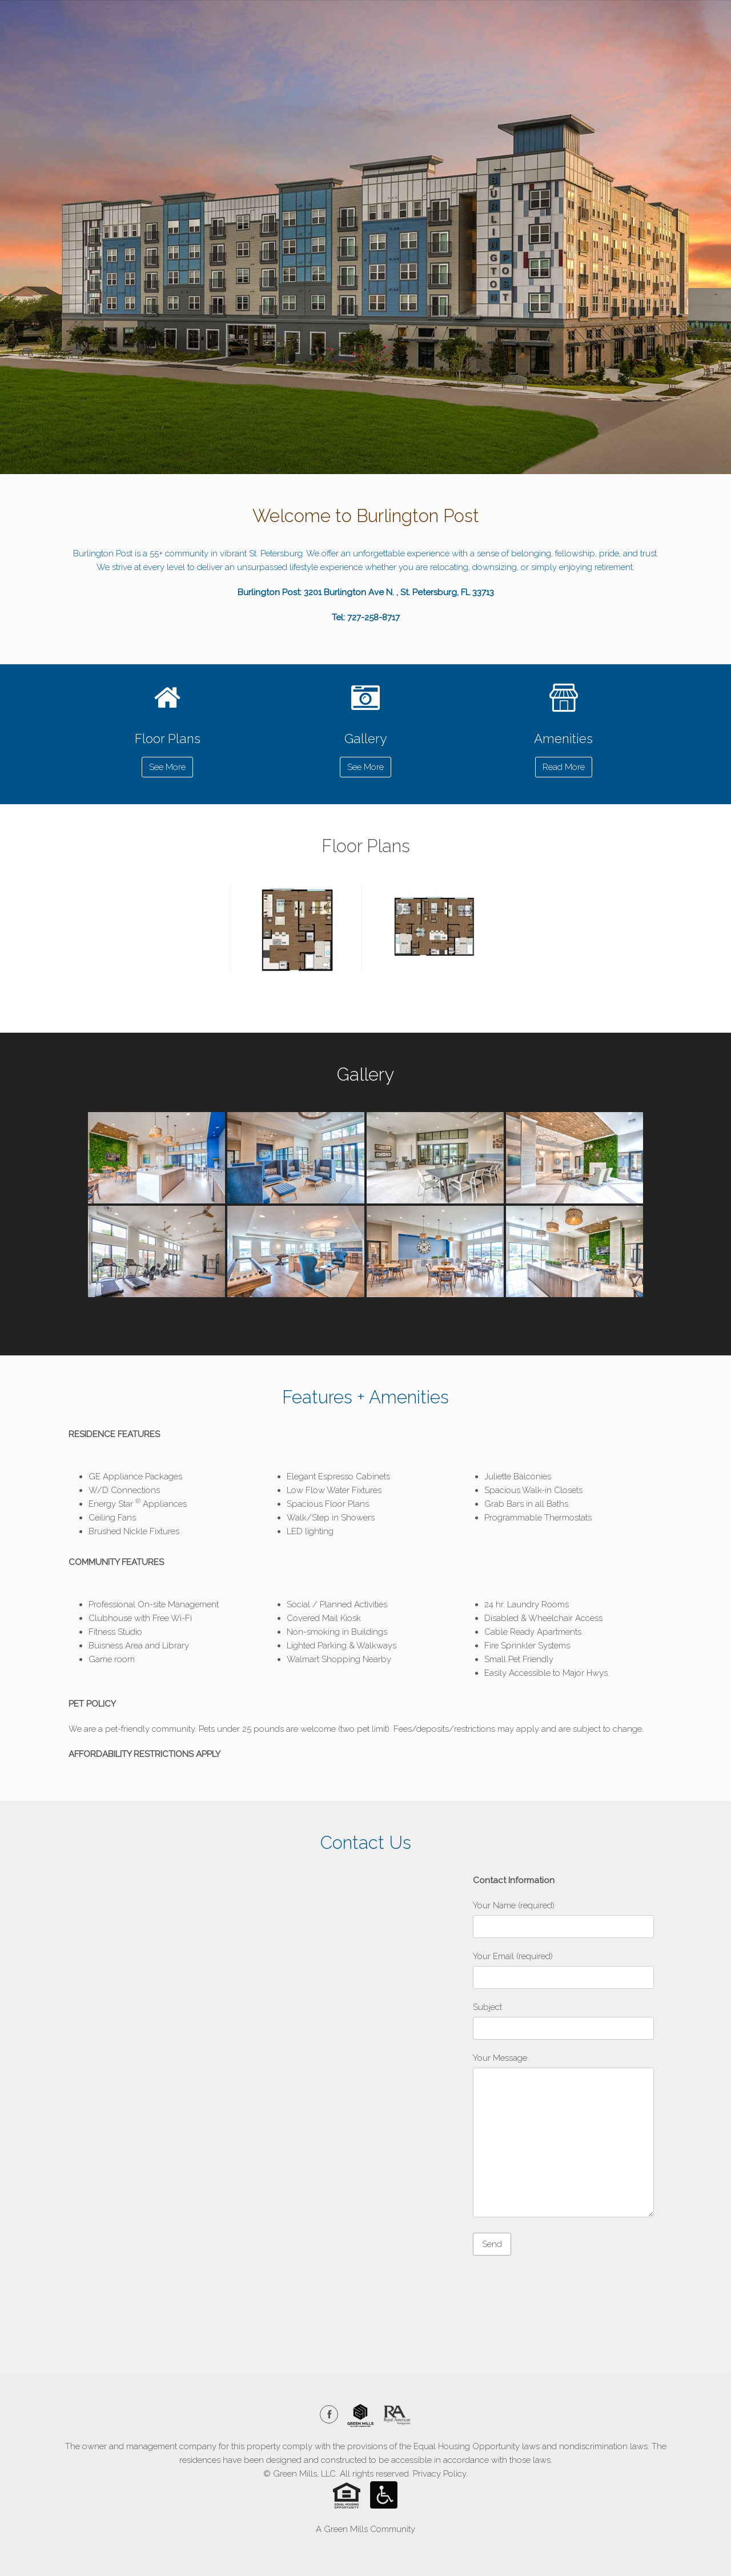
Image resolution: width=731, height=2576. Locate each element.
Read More (564, 767)
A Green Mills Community (365, 2529)
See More (167, 767)
